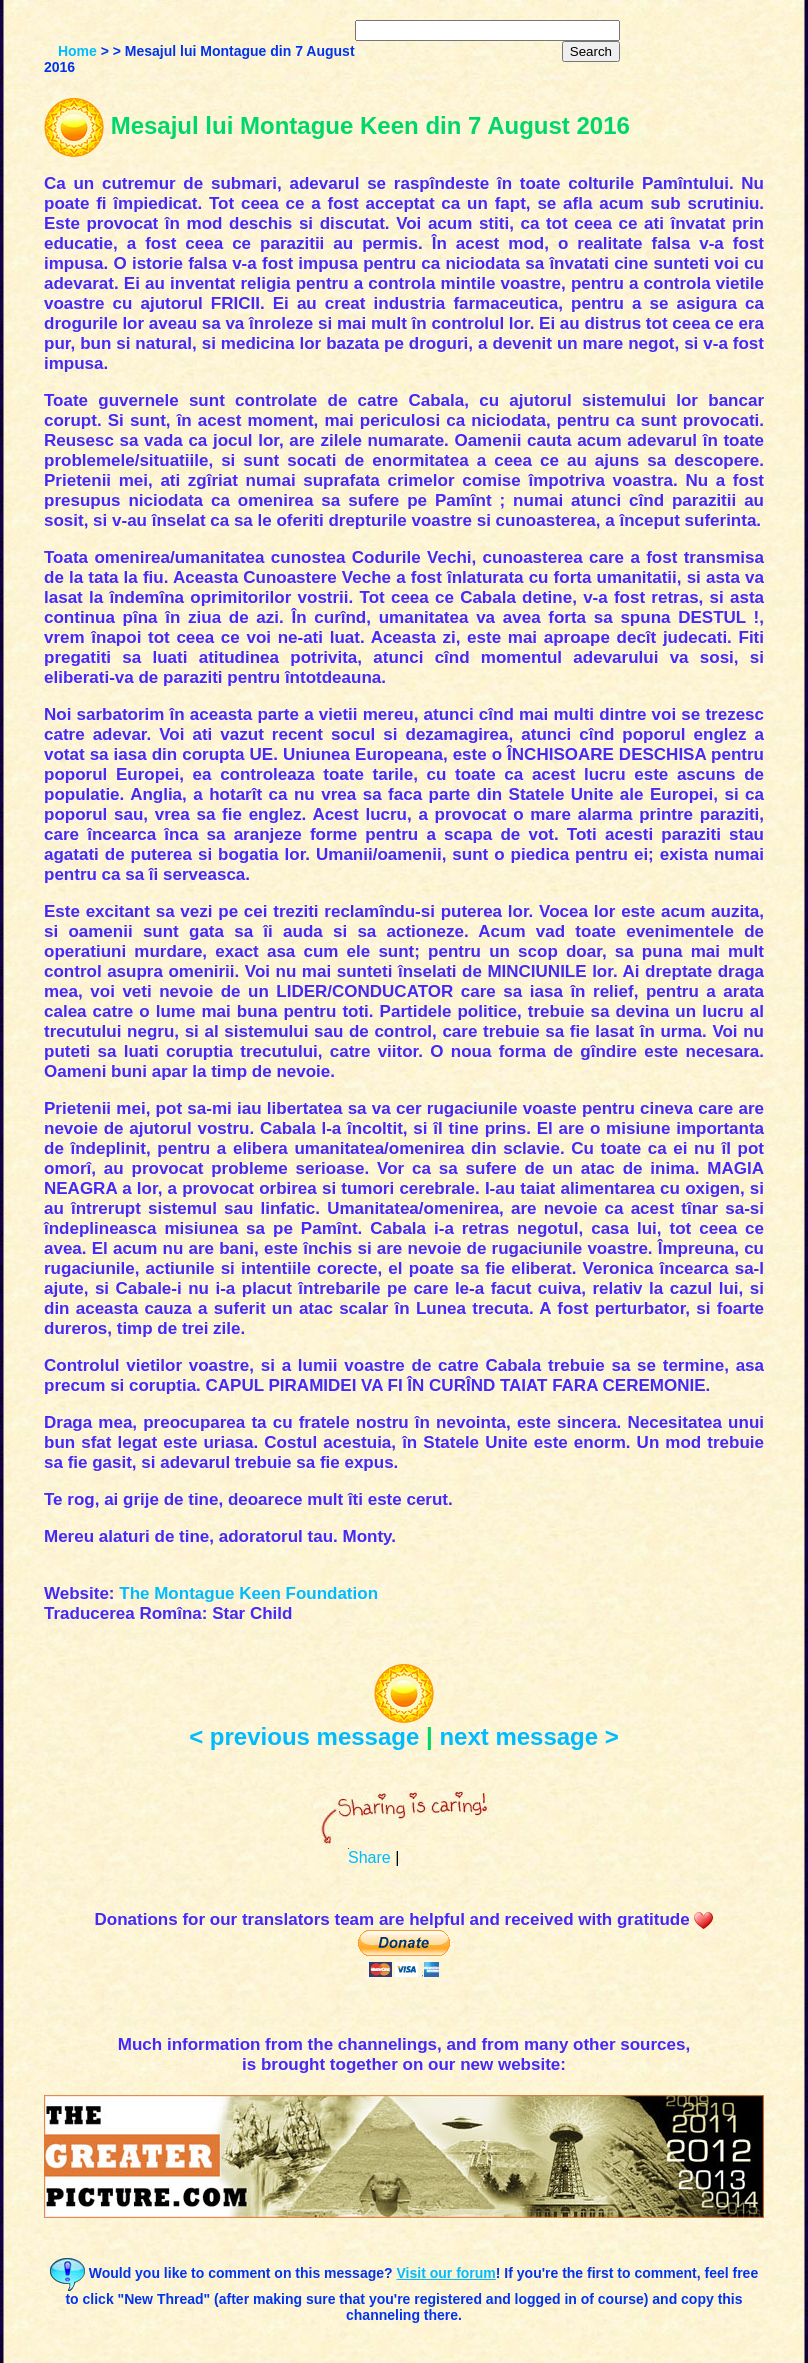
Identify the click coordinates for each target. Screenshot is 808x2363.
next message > (528, 1736)
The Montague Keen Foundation (248, 1593)
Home (77, 51)
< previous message (304, 1736)
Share (369, 1857)
